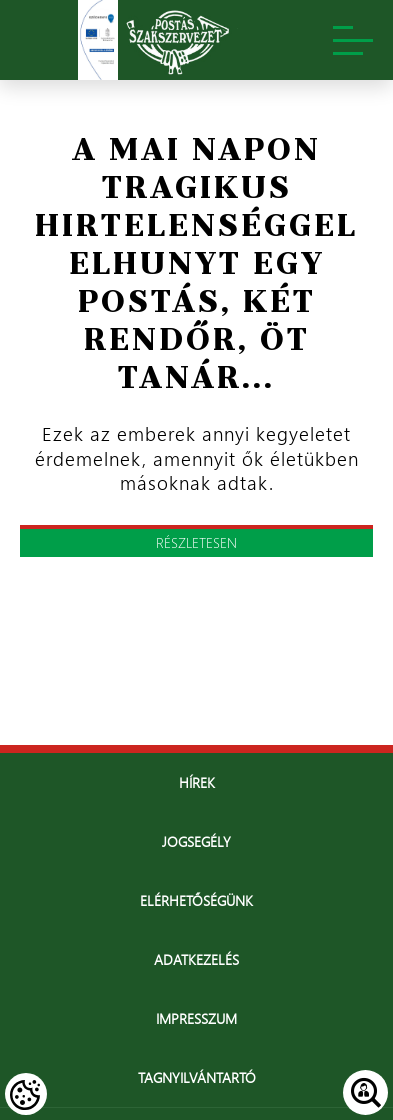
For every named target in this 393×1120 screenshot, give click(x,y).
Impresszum (196, 1018)
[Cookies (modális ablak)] (26, 1094)
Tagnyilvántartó (197, 1077)
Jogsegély (196, 841)
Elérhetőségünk (196, 900)
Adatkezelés (196, 959)
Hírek (197, 782)
